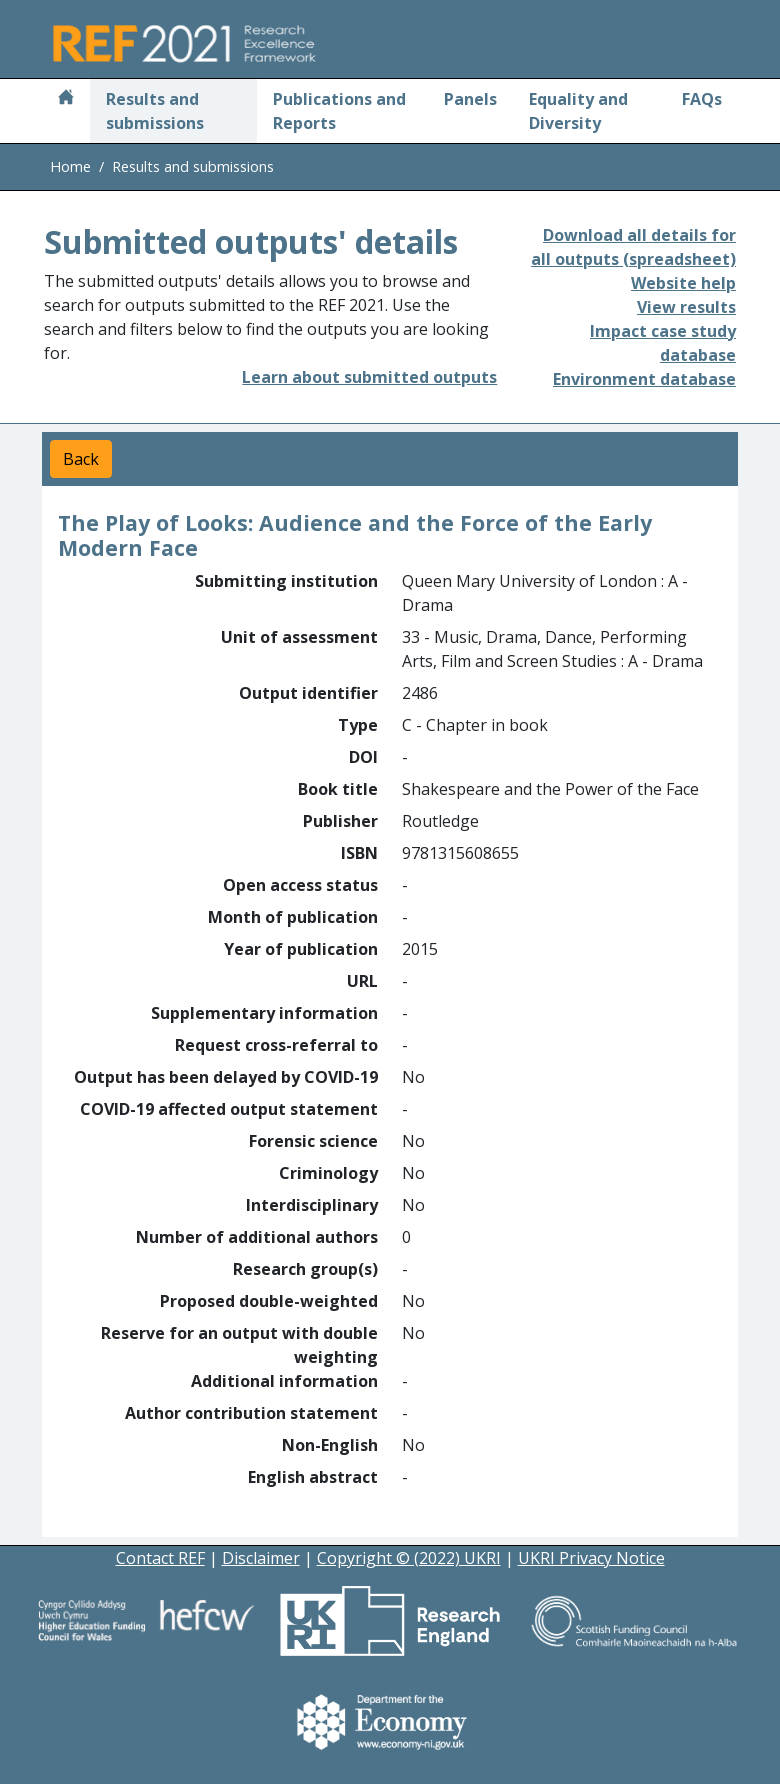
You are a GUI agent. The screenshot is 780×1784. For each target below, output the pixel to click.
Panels (470, 99)
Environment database (644, 379)
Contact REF (160, 1558)
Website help (683, 283)
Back (81, 459)
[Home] (66, 99)
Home (70, 166)
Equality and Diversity (578, 111)
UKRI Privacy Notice (591, 1558)
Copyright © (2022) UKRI (409, 1558)
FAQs (702, 99)
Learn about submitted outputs (369, 377)
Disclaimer (261, 1558)
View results (686, 307)
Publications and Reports (339, 111)
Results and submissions (155, 111)
